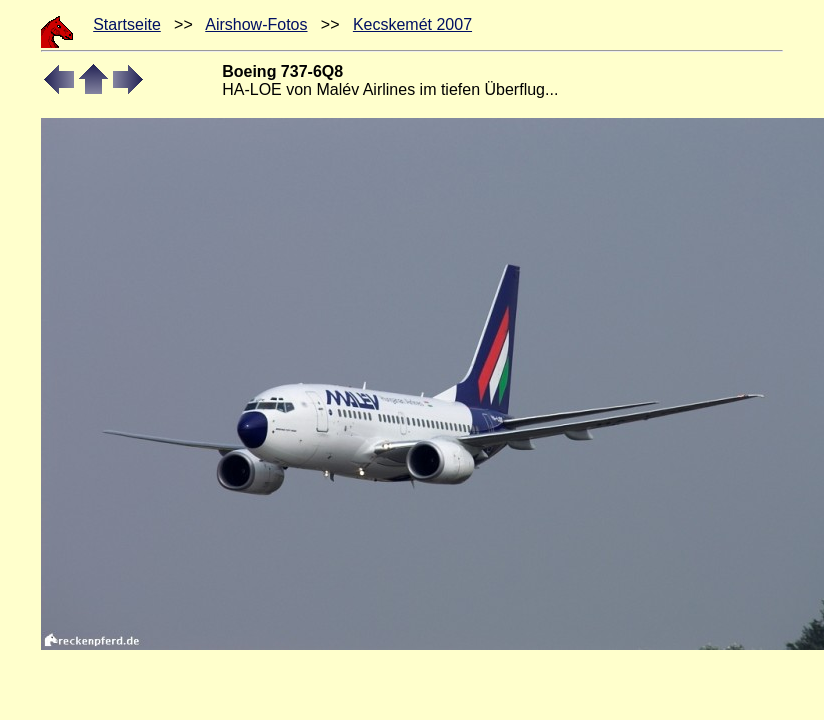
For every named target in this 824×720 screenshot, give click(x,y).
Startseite (127, 24)
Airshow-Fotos (256, 24)
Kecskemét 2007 (412, 24)
